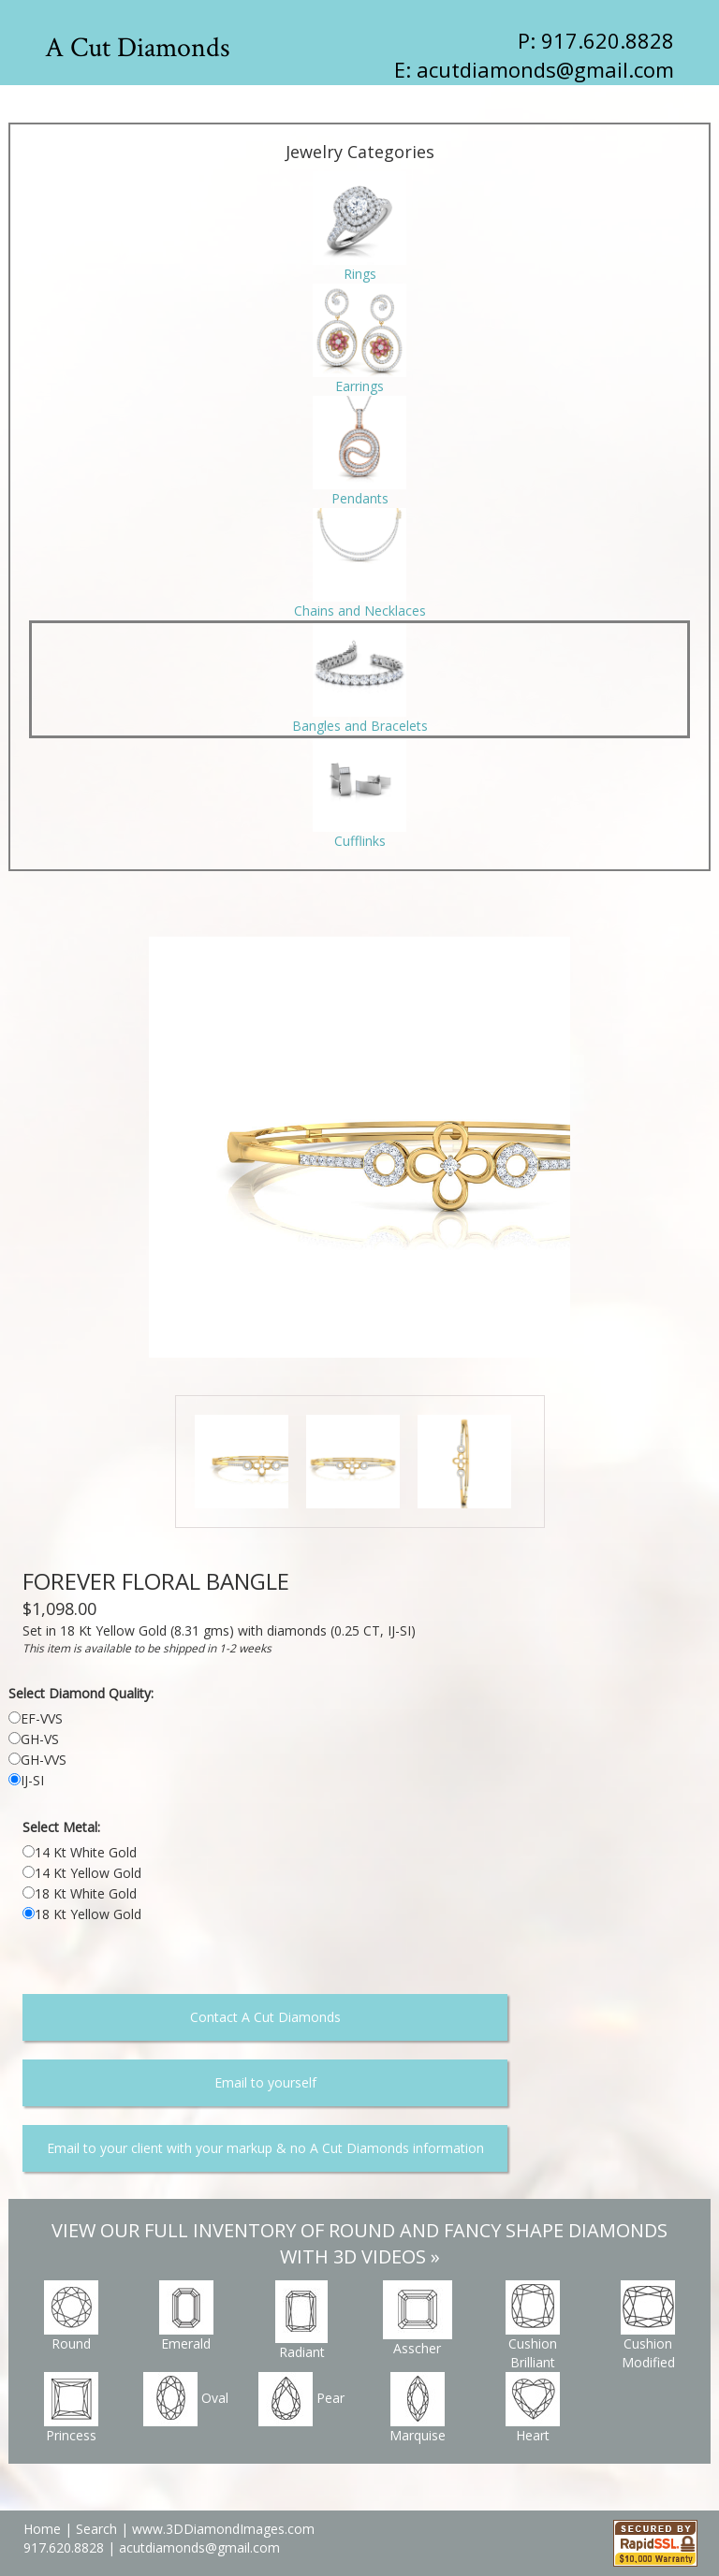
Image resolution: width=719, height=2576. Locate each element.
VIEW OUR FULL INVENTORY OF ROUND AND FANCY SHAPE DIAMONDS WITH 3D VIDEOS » (359, 2244)
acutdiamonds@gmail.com (545, 69)
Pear (301, 2399)
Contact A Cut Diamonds (265, 2017)
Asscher (417, 2318)
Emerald (186, 2316)
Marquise (417, 2408)
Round (71, 2316)
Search (96, 2529)
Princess (71, 2408)
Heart (533, 2408)
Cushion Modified (648, 2325)
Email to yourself (265, 2082)
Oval (185, 2399)
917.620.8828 (65, 2547)
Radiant (301, 2320)
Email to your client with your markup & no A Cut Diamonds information (265, 2148)
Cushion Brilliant (533, 2325)
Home (42, 2529)
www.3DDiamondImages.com (223, 2529)
